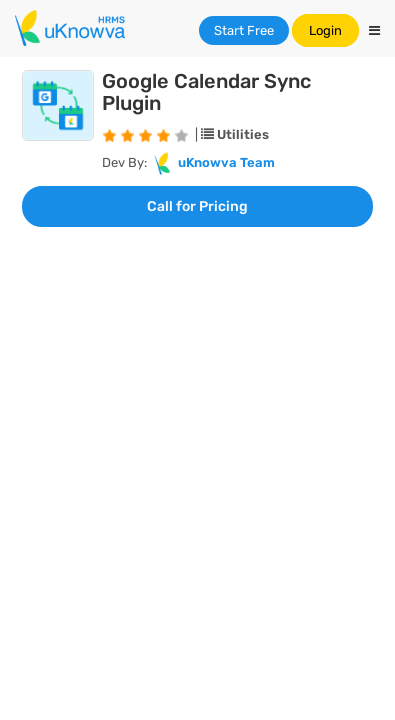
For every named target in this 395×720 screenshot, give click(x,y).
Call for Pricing (197, 206)
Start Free (244, 30)
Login (325, 30)
